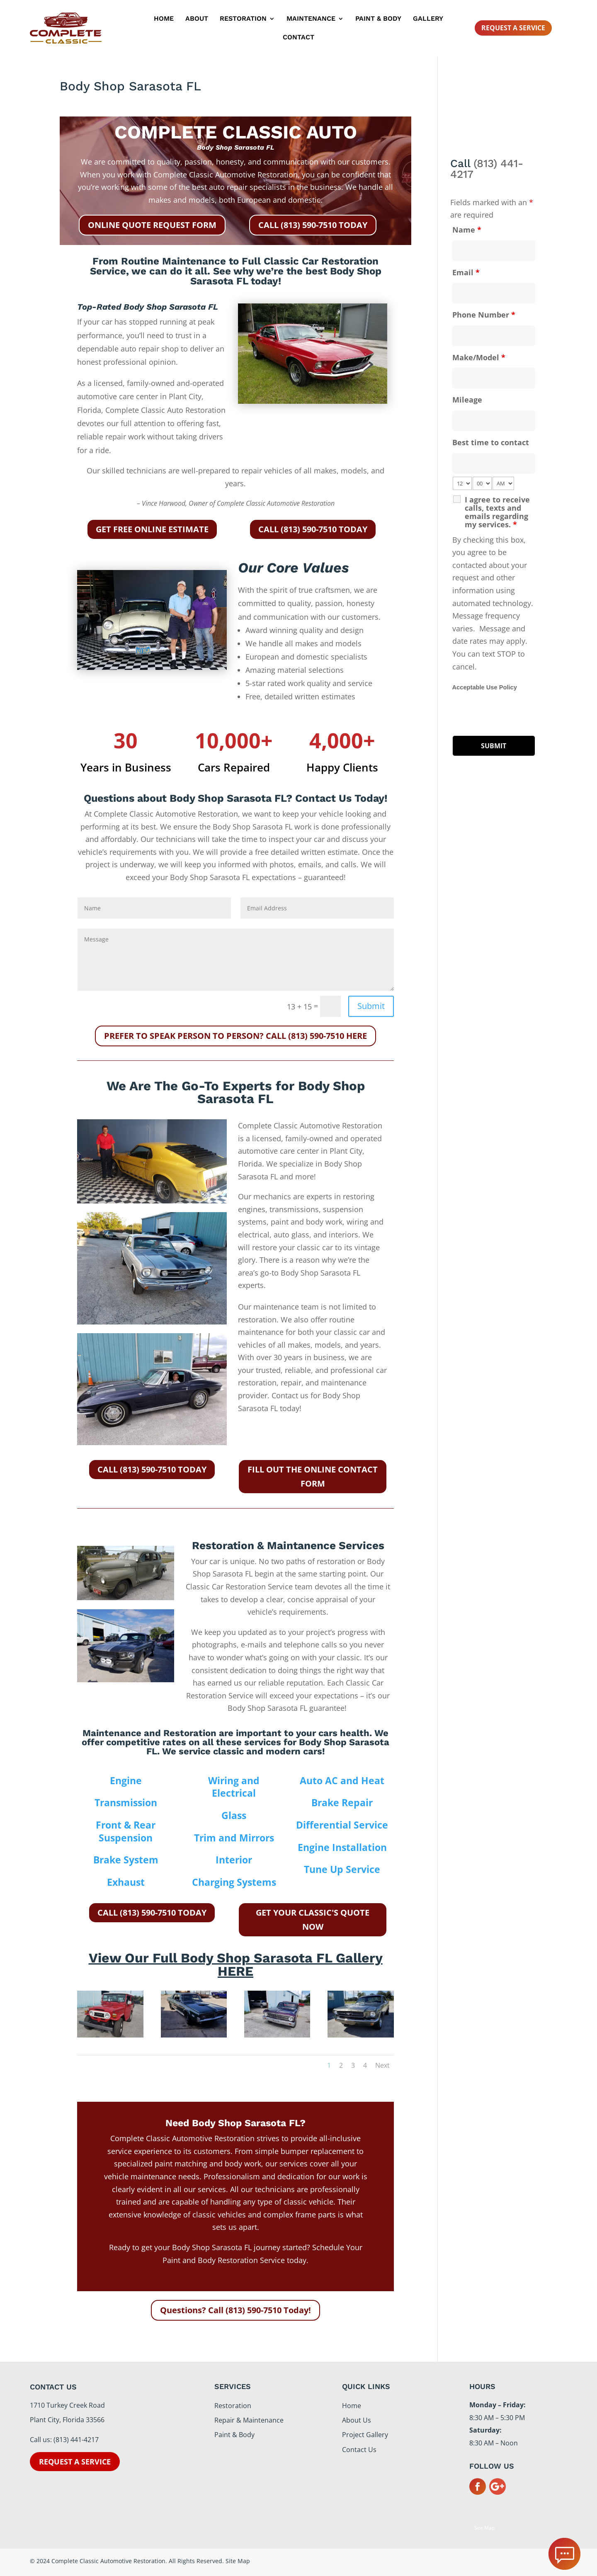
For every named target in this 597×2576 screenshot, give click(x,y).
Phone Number (483, 315)
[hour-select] (462, 483)
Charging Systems (234, 1882)
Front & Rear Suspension (125, 1831)
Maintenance (310, 19)
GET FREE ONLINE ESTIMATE (152, 529)
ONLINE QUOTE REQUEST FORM (152, 224)
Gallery (428, 19)
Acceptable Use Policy (484, 687)
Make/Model (478, 357)
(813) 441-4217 (486, 168)
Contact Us (359, 2449)
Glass (233, 1815)
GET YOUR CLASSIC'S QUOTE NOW (312, 1919)
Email (466, 272)
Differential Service (342, 1824)
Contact (298, 37)
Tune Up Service (342, 1869)
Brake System (125, 1859)
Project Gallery (365, 2434)
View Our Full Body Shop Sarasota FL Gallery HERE (236, 1964)
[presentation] (515, 714)
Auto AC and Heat (342, 1780)
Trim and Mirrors (234, 1837)
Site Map (484, 2527)
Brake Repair (342, 1802)
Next (382, 2065)
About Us (356, 2420)
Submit (371, 1005)
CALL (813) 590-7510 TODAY (312, 224)
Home (164, 19)
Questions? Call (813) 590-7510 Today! (235, 2310)
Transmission (126, 1802)
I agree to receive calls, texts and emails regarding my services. (497, 512)
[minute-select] (482, 483)
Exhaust (126, 1882)
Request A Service (513, 27)
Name (466, 230)
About (196, 19)
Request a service (75, 2462)
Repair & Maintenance (249, 2420)
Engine (126, 1780)
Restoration (243, 19)
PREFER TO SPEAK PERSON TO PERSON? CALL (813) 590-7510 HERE (235, 1035)
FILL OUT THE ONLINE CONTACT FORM (313, 1476)
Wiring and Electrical (234, 1787)
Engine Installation (342, 1847)
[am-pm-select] (503, 483)
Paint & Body (378, 19)
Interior (234, 1859)
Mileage (467, 400)
